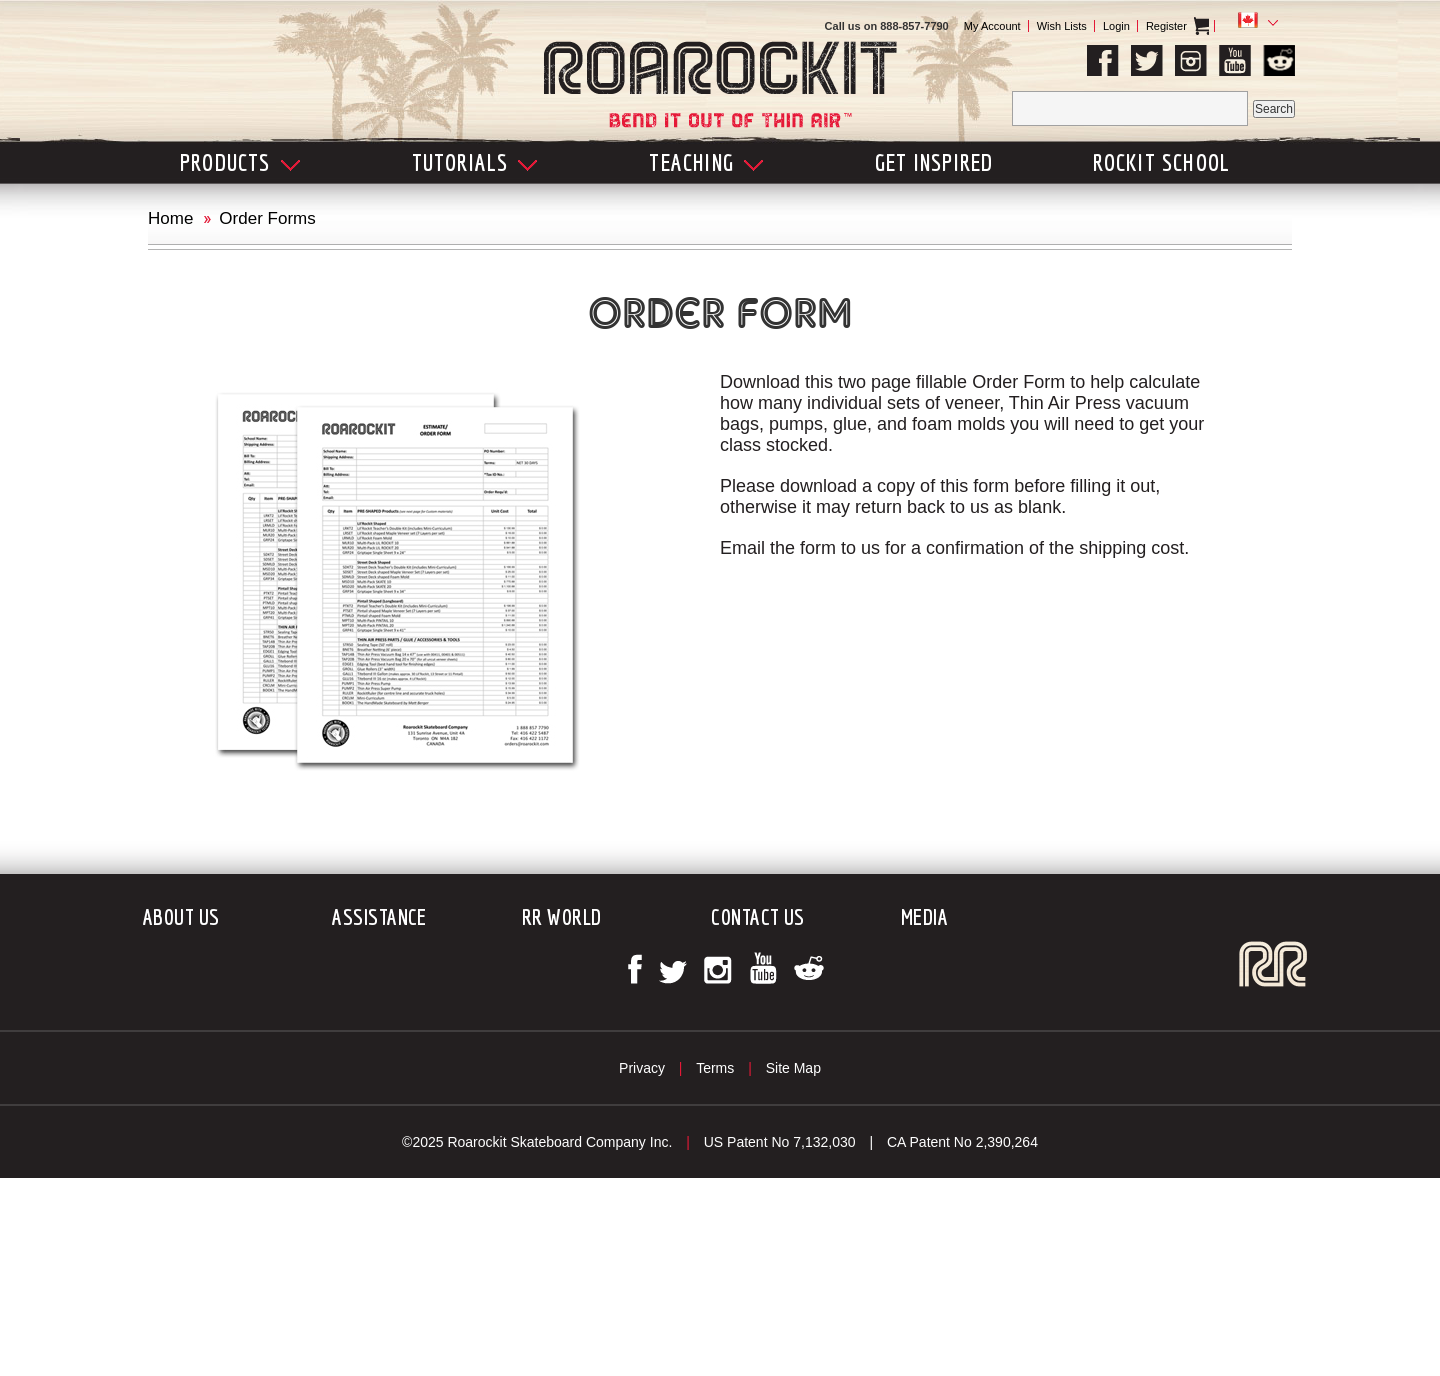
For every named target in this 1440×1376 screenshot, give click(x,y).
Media (924, 916)
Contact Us (757, 916)
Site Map (793, 1068)
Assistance (379, 916)
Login (1116, 26)
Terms (715, 1068)
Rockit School (1162, 162)
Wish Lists (1062, 26)
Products (240, 162)
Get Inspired (934, 162)
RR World (562, 916)
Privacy (642, 1068)
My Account (992, 26)
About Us (181, 916)
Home (170, 218)
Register (1166, 26)
